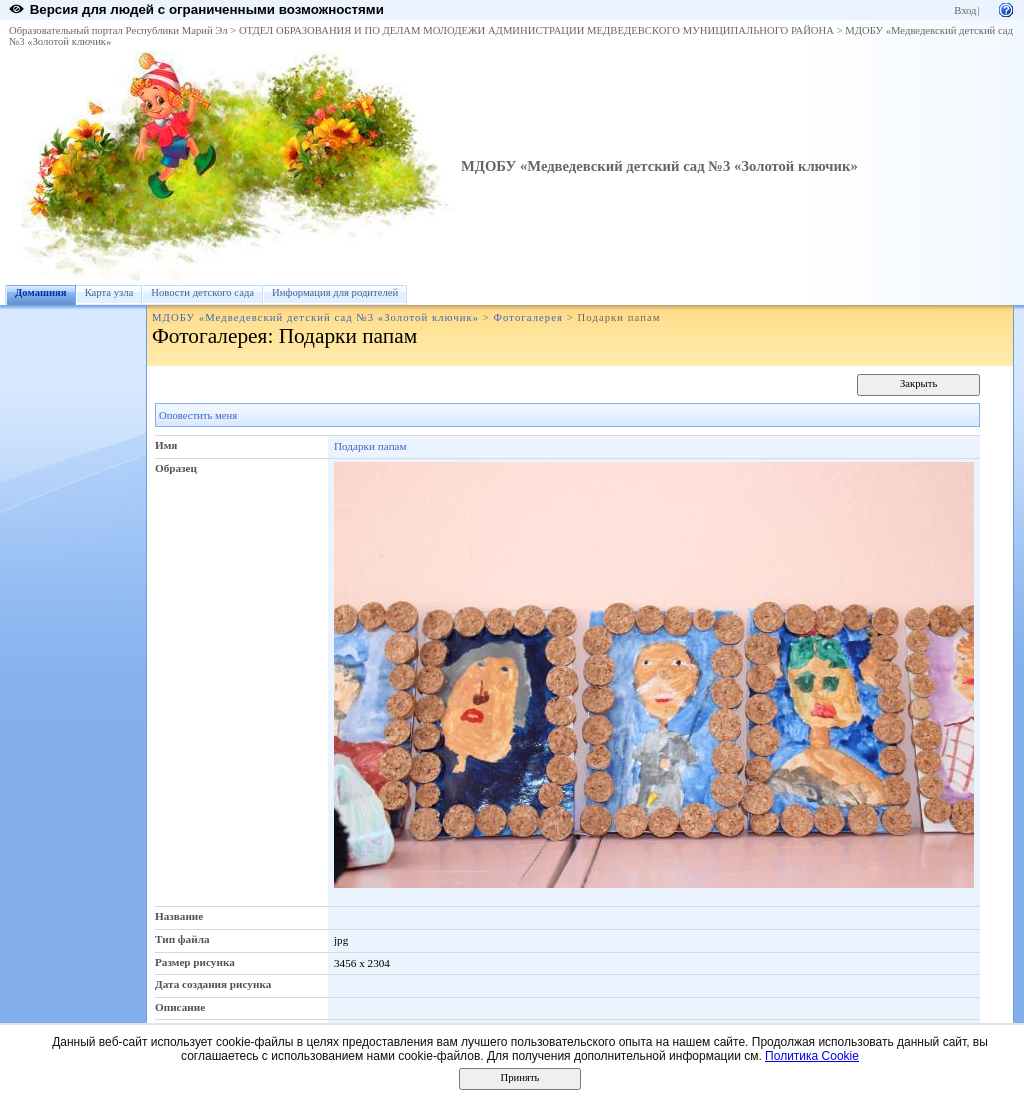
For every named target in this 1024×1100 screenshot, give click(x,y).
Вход (965, 10)
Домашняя (41, 292)
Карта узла (109, 292)
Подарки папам (370, 446)
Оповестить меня (198, 415)
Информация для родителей (335, 292)
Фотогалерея (528, 317)
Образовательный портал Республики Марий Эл (118, 30)
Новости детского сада (202, 292)
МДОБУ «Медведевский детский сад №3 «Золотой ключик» (659, 166)
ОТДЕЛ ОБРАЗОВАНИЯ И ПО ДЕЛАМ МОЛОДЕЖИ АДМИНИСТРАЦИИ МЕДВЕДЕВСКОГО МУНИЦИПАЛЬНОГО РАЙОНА (536, 30)
